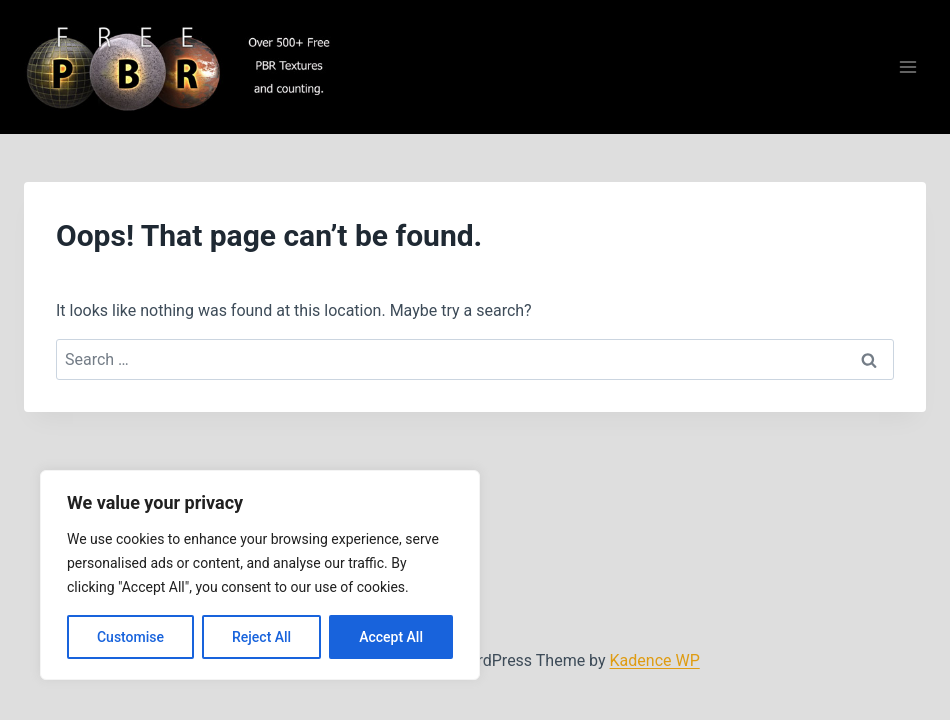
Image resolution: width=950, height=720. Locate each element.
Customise (130, 637)
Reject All (261, 637)
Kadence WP (655, 660)
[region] (260, 575)
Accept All (391, 637)
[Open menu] (907, 67)
